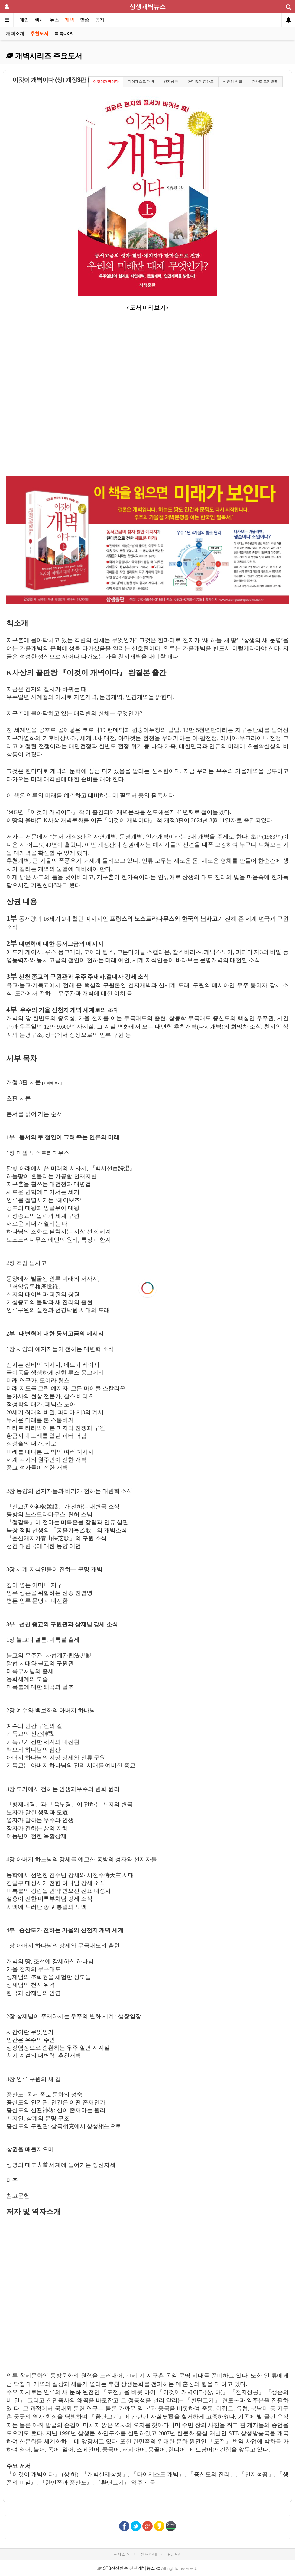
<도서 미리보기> (147, 308)
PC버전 (175, 2554)
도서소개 (121, 2554)
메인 (24, 20)
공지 (99, 20)
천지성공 (171, 81)
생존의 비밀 (232, 81)
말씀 (84, 20)
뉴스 (54, 20)
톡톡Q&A (63, 33)
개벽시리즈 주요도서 (44, 56)
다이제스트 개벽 (141, 81)
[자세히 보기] (52, 1083)
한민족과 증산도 (200, 81)
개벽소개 (15, 33)
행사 (39, 20)
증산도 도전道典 (264, 81)
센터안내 (148, 2554)
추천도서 (39, 33)
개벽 (69, 20)
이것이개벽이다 (105, 81)
